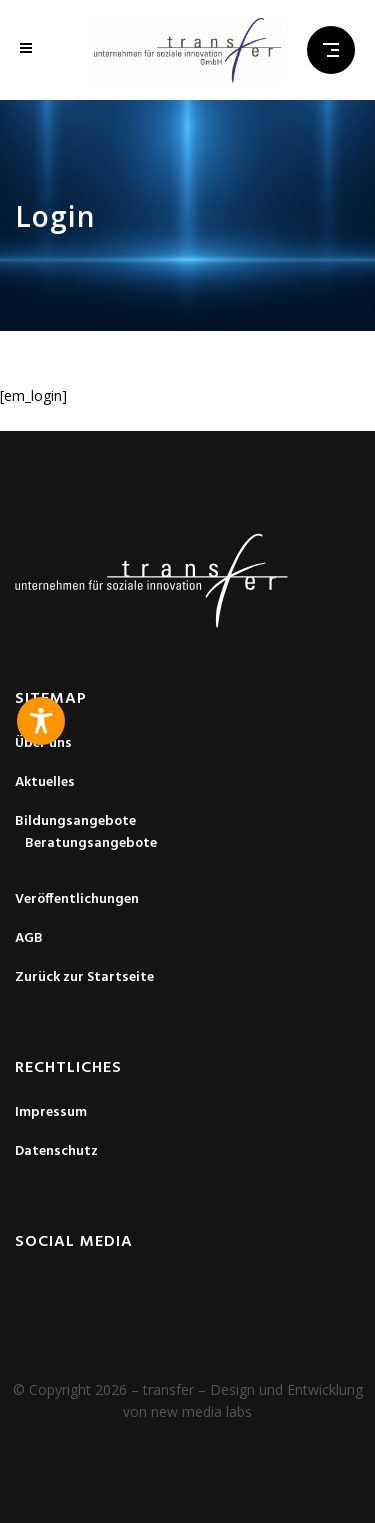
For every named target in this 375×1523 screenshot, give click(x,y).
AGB (29, 939)
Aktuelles (45, 783)
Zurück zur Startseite (84, 978)
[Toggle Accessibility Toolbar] (41, 721)
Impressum (51, 1113)
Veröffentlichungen (77, 900)
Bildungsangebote (75, 822)
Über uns (43, 744)
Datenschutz (56, 1152)
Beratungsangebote (91, 844)
